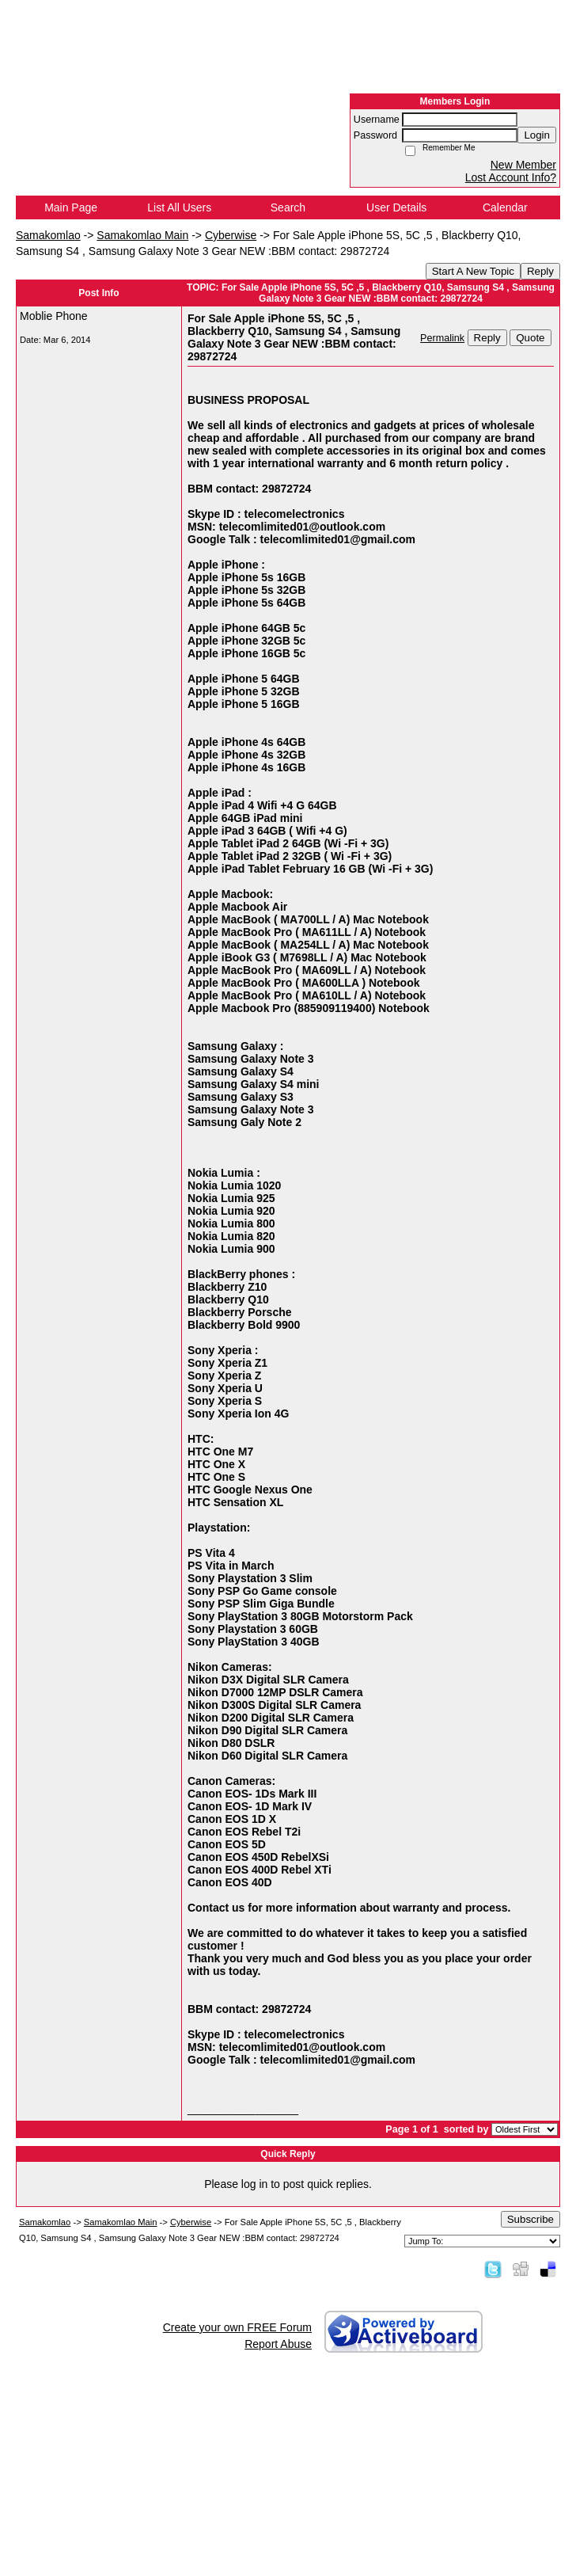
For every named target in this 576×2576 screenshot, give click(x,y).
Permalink (442, 338)
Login (537, 135)
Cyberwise (230, 235)
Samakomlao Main (142, 235)
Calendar (505, 207)
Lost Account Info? (510, 177)
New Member (523, 164)
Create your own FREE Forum (237, 2327)
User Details (396, 207)
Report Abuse (278, 2344)
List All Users (179, 207)
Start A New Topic (473, 271)
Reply (540, 271)
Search (288, 207)
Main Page (70, 207)
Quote (530, 338)
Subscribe (530, 2219)
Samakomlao (48, 235)
